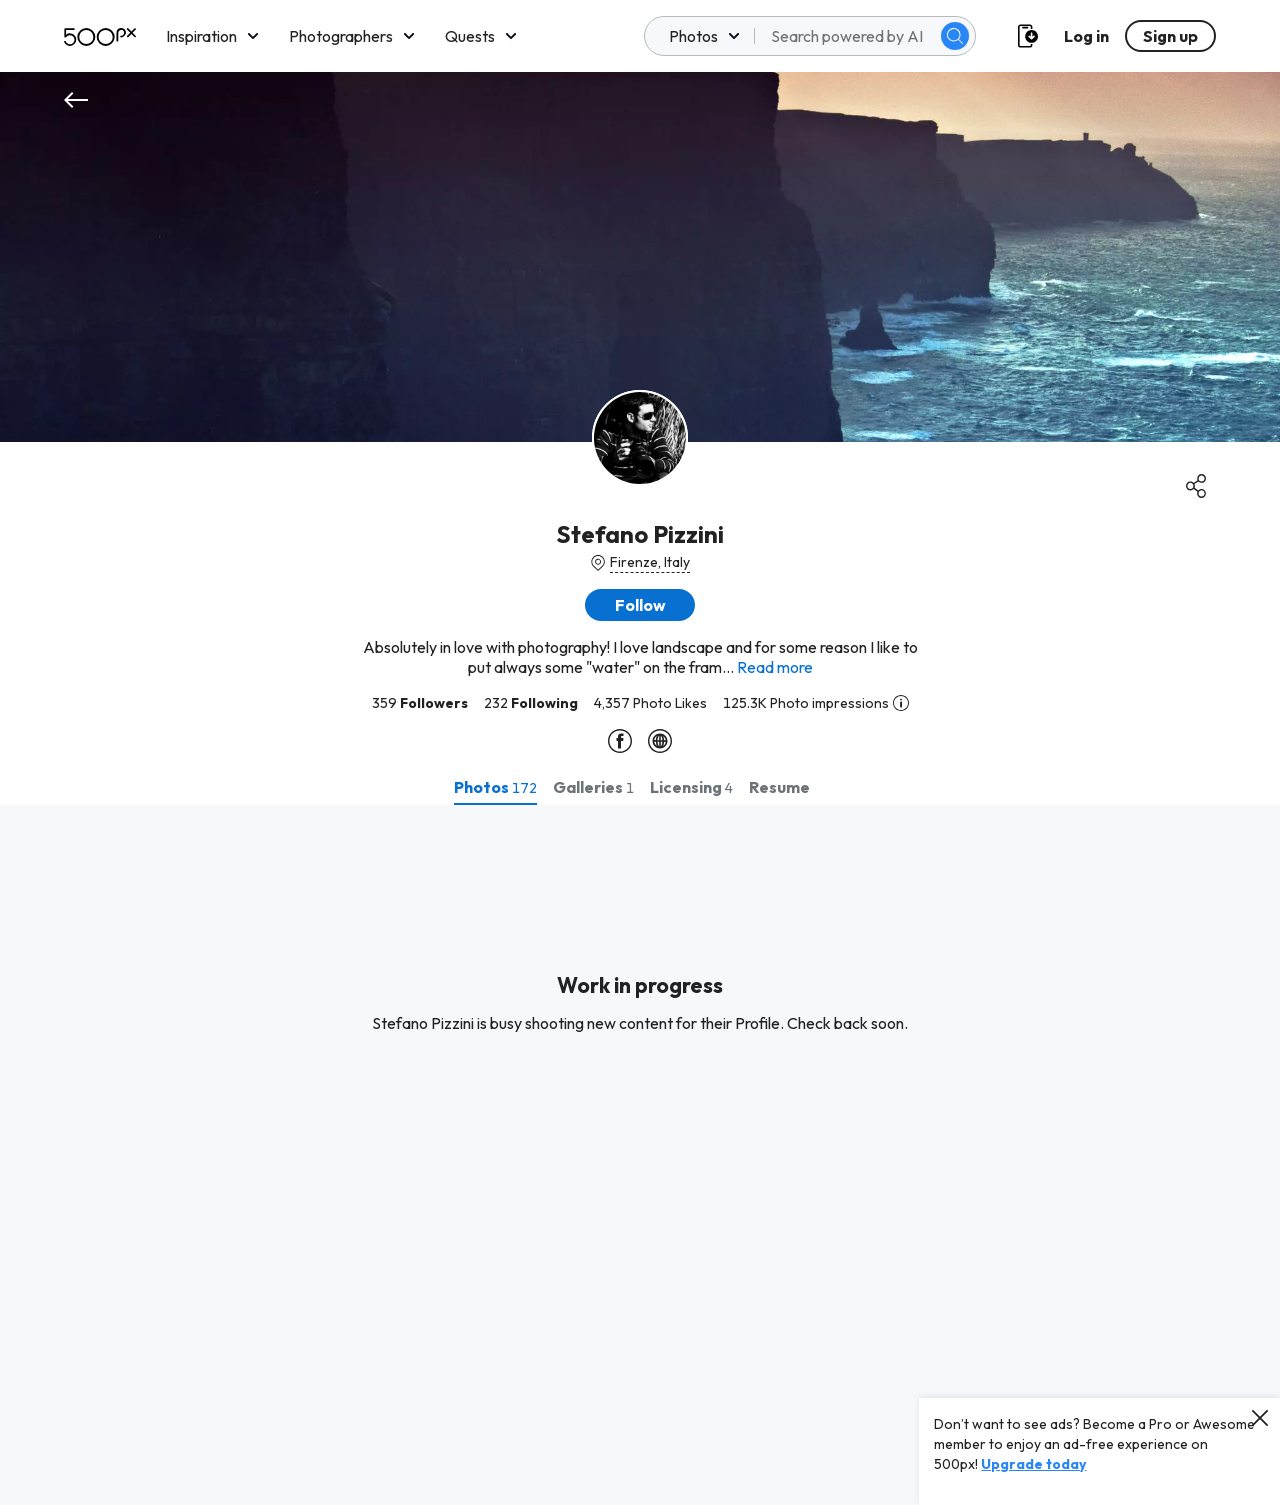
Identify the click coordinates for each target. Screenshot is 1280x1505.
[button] (640, 605)
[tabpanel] (640, 1155)
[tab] (495, 787)
